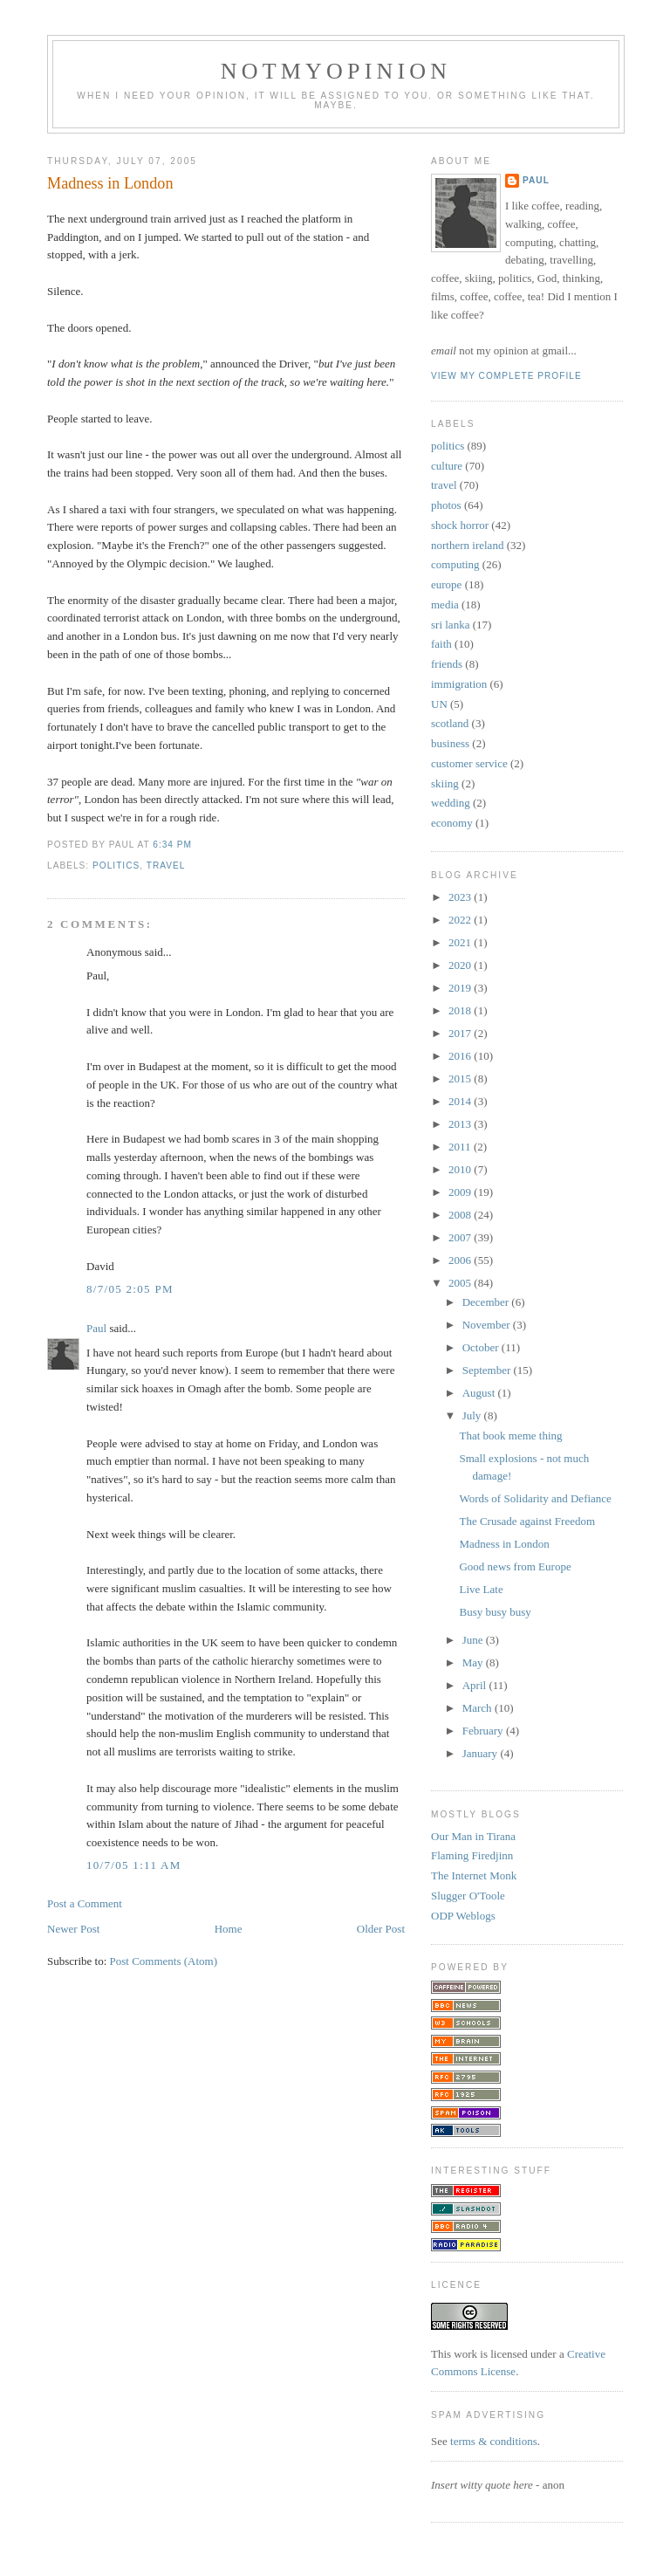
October (482, 1347)
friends (446, 663)
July (473, 1415)
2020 (461, 965)
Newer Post (73, 1928)
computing (455, 564)
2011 (461, 1146)
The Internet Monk (473, 1875)
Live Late (480, 1589)
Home (229, 1928)
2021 (461, 942)
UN (439, 704)
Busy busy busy (494, 1611)
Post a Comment (84, 1903)
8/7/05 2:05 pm (130, 1288)
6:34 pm (172, 844)
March (478, 1707)
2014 (461, 1101)
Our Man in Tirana (473, 1836)
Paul (96, 1328)
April (475, 1685)
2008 (461, 1214)
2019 (461, 987)
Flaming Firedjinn (472, 1855)
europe (446, 584)
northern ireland (467, 545)
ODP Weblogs (463, 1915)
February (484, 1730)
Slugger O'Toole (468, 1895)
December (487, 1302)
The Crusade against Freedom (527, 1521)
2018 (461, 1010)
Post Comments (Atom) (164, 1961)
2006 (461, 1260)
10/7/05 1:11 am (133, 1865)
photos (446, 505)
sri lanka (450, 624)
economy (452, 822)
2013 (461, 1123)
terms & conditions (493, 2441)
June (474, 1639)
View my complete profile (506, 376)
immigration (459, 683)
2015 (461, 1078)
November (487, 1324)
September (488, 1370)
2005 (461, 1282)
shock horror (460, 525)
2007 (461, 1237)
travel (166, 865)
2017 (461, 1033)
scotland (449, 723)
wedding (450, 802)
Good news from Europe (515, 1566)
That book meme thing (510, 1435)
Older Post (381, 1928)
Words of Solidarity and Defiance (535, 1498)
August (480, 1392)
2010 (461, 1169)
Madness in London (110, 183)
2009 (461, 1192)
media (445, 604)
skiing (445, 783)
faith (441, 643)
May (474, 1662)
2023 (461, 896)
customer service (469, 763)
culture (446, 465)
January (481, 1753)
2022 (461, 919)
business (450, 743)
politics (116, 865)
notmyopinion (336, 71)
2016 (461, 1055)
